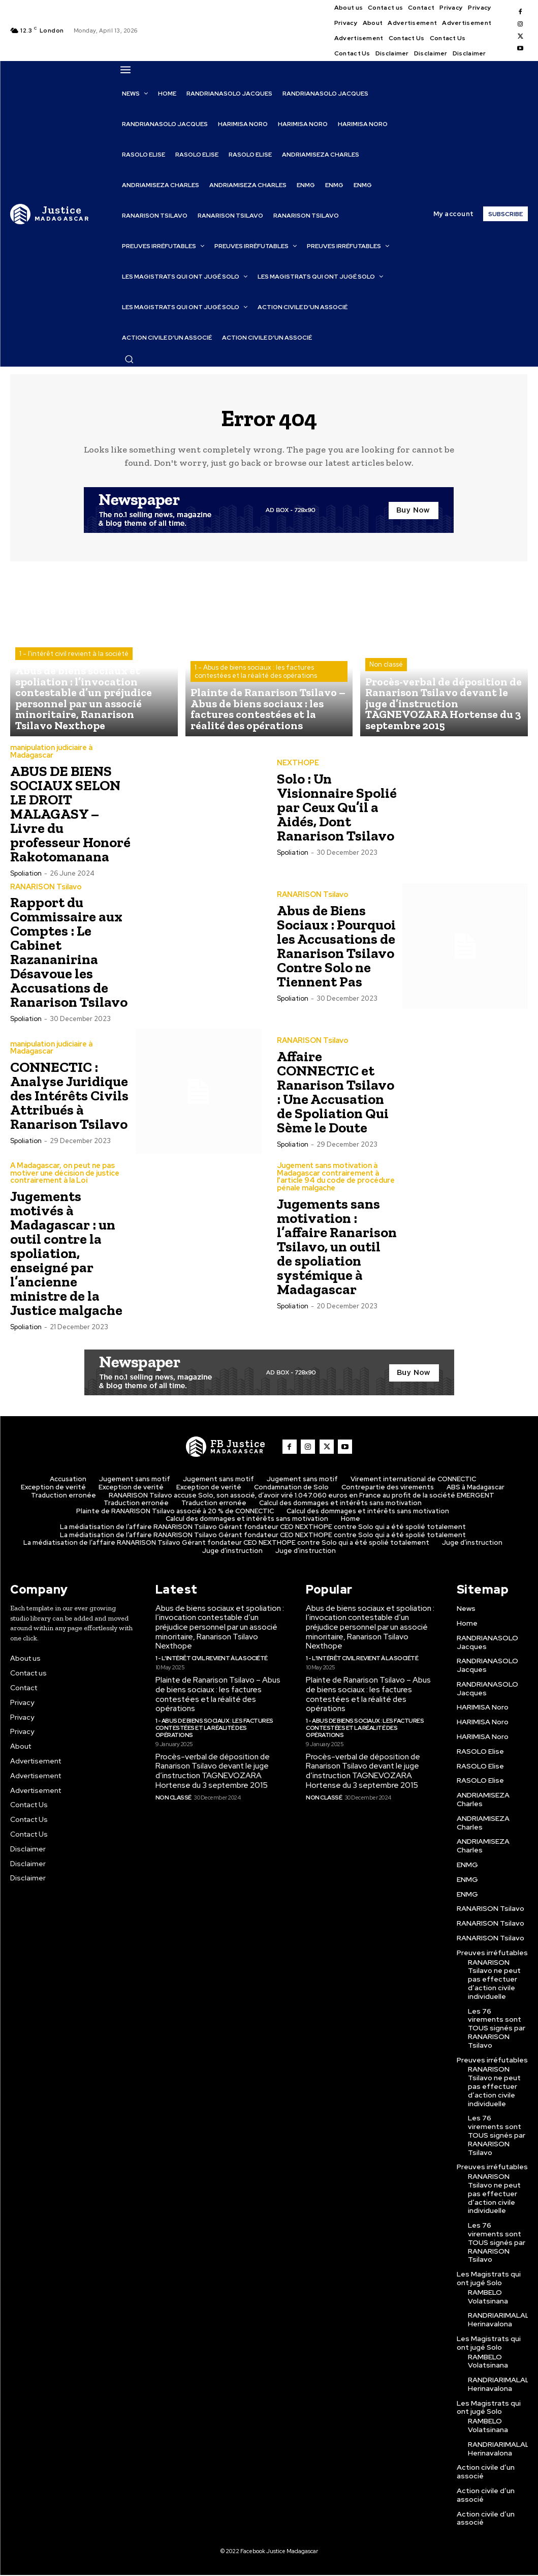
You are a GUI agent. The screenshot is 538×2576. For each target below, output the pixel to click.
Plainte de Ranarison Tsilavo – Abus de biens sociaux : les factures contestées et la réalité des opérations (217, 1693)
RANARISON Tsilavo (45, 889)
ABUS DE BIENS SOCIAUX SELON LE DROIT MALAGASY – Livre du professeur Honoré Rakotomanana (70, 816)
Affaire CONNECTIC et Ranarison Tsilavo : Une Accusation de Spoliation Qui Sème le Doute (335, 1094)
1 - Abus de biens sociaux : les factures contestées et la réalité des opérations (256, 682)
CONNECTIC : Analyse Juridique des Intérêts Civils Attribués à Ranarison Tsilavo (69, 1097)
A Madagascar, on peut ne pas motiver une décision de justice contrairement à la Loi (64, 1175)
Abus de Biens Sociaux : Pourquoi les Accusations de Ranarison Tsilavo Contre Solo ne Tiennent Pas (336, 949)
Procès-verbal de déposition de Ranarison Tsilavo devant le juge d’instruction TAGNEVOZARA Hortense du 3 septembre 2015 (211, 1760)
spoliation (26, 876)
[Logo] (49, 213)
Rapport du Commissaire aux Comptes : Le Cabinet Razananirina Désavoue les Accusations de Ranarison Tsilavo (69, 954)
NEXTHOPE (298, 766)
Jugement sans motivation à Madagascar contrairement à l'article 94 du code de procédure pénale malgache (335, 1178)
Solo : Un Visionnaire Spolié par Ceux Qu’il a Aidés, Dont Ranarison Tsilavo (337, 810)
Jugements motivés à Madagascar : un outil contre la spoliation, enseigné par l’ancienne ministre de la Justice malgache (66, 1254)
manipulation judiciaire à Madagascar (50, 754)
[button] (129, 359)
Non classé (386, 685)
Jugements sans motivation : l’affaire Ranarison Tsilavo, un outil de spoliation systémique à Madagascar (337, 1247)
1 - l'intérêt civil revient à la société (74, 676)
